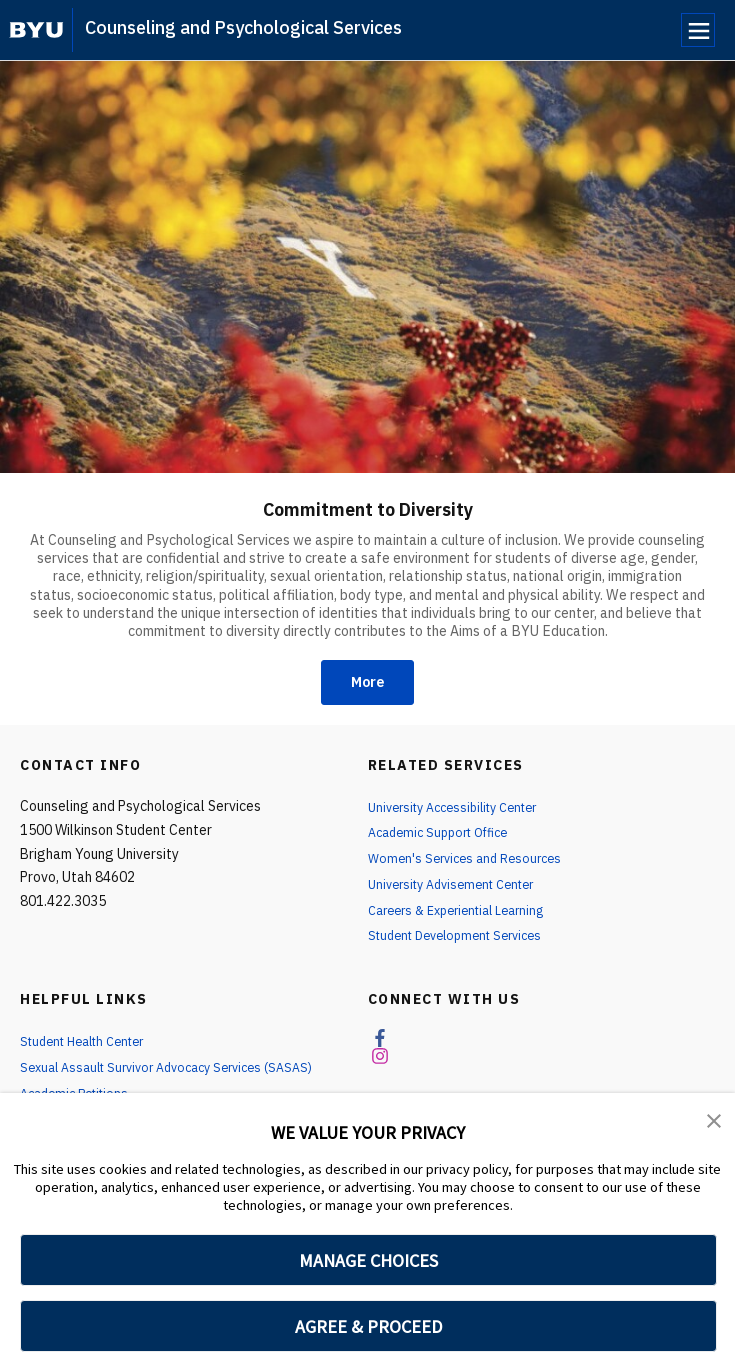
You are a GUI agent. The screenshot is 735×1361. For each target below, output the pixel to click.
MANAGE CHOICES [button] (368, 1260)
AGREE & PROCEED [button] (368, 1326)
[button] (715, 1122)
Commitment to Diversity (367, 507)
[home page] (36, 30)
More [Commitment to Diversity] (367, 685)
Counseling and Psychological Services (243, 27)
